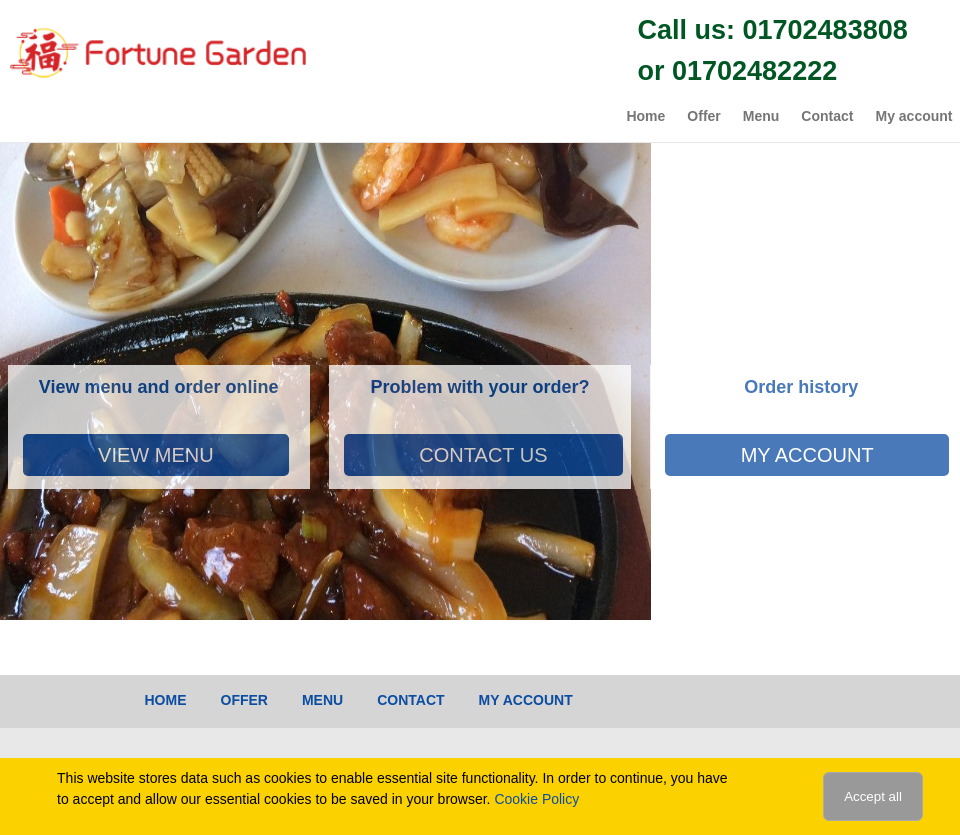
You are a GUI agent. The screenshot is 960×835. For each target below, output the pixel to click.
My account (913, 116)
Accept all (873, 796)
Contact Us (483, 455)
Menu (761, 116)
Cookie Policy (536, 799)
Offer (703, 116)
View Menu (156, 455)
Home (645, 116)
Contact (827, 116)
